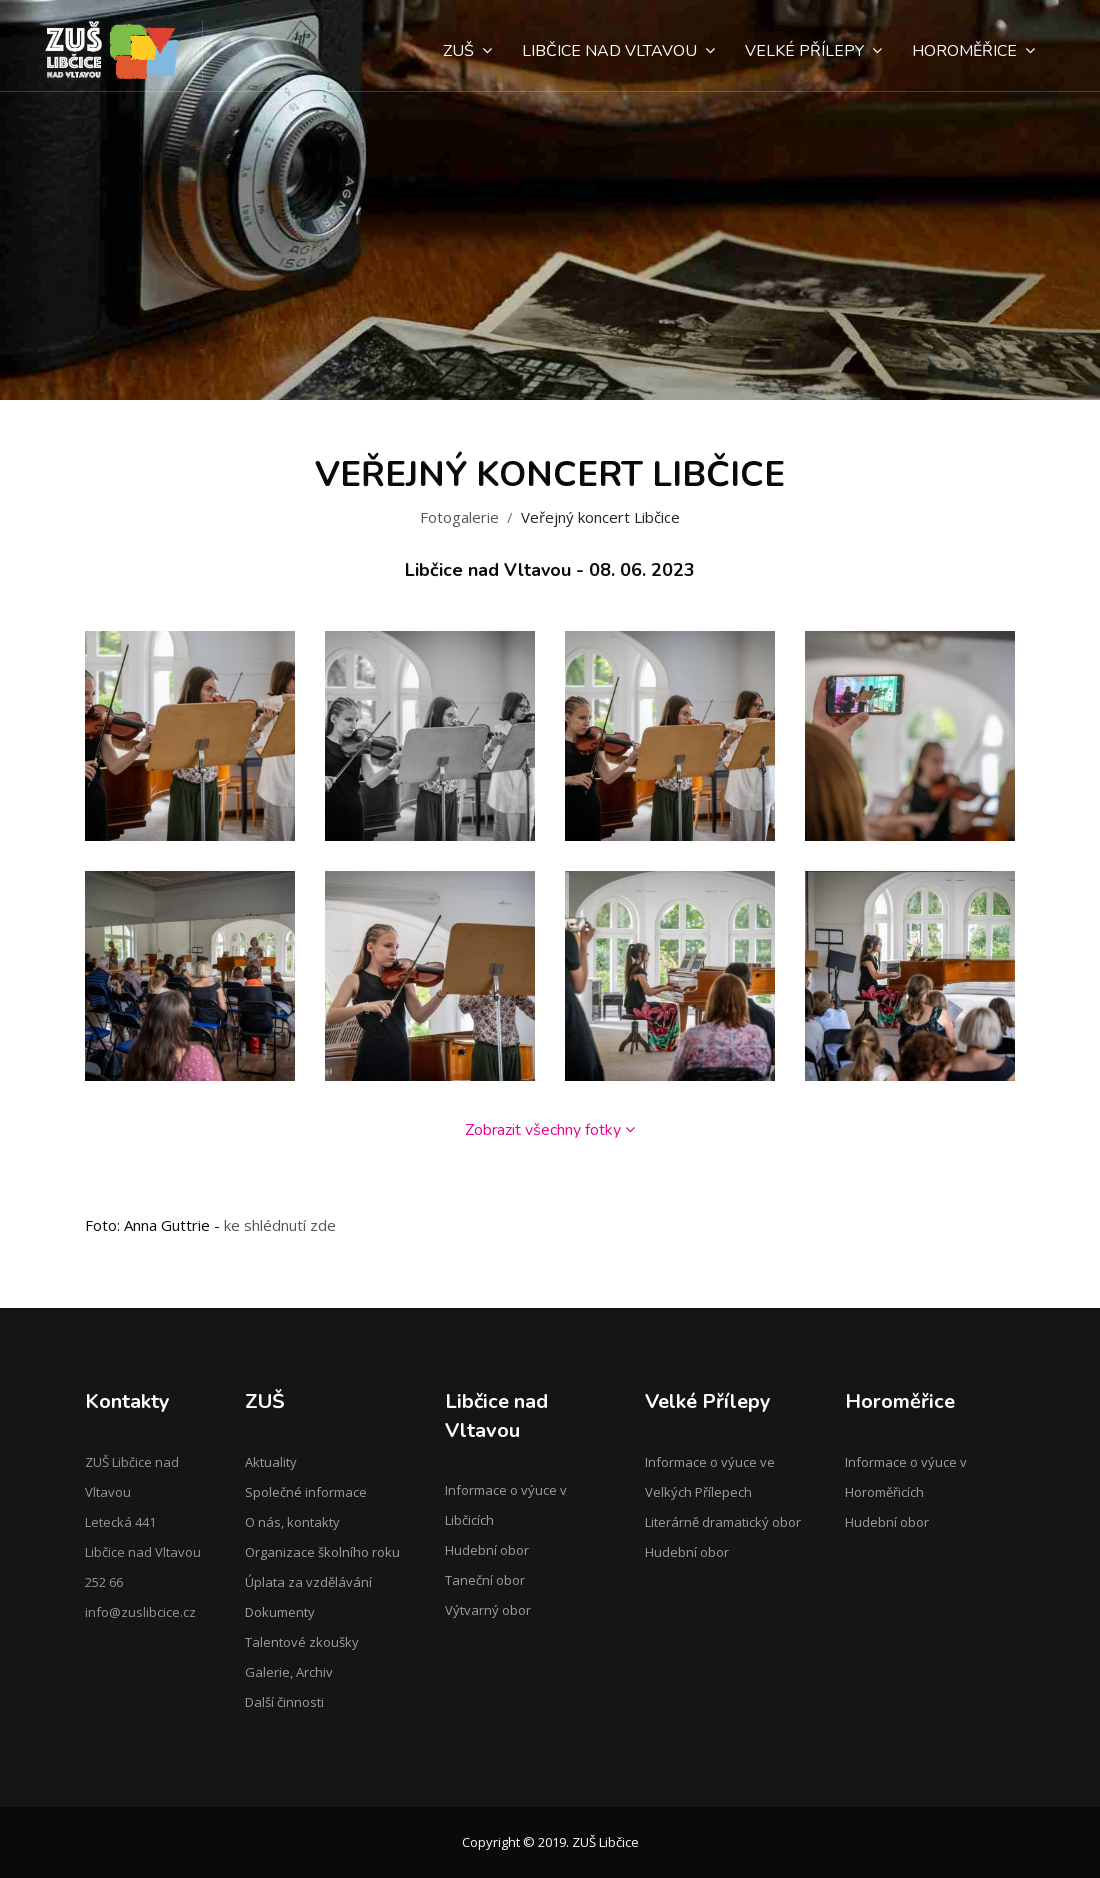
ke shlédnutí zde (280, 1225)
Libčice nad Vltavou (618, 51)
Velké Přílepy (813, 51)
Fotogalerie (459, 517)
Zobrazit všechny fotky (550, 1130)
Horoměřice (973, 51)
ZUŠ (467, 51)
